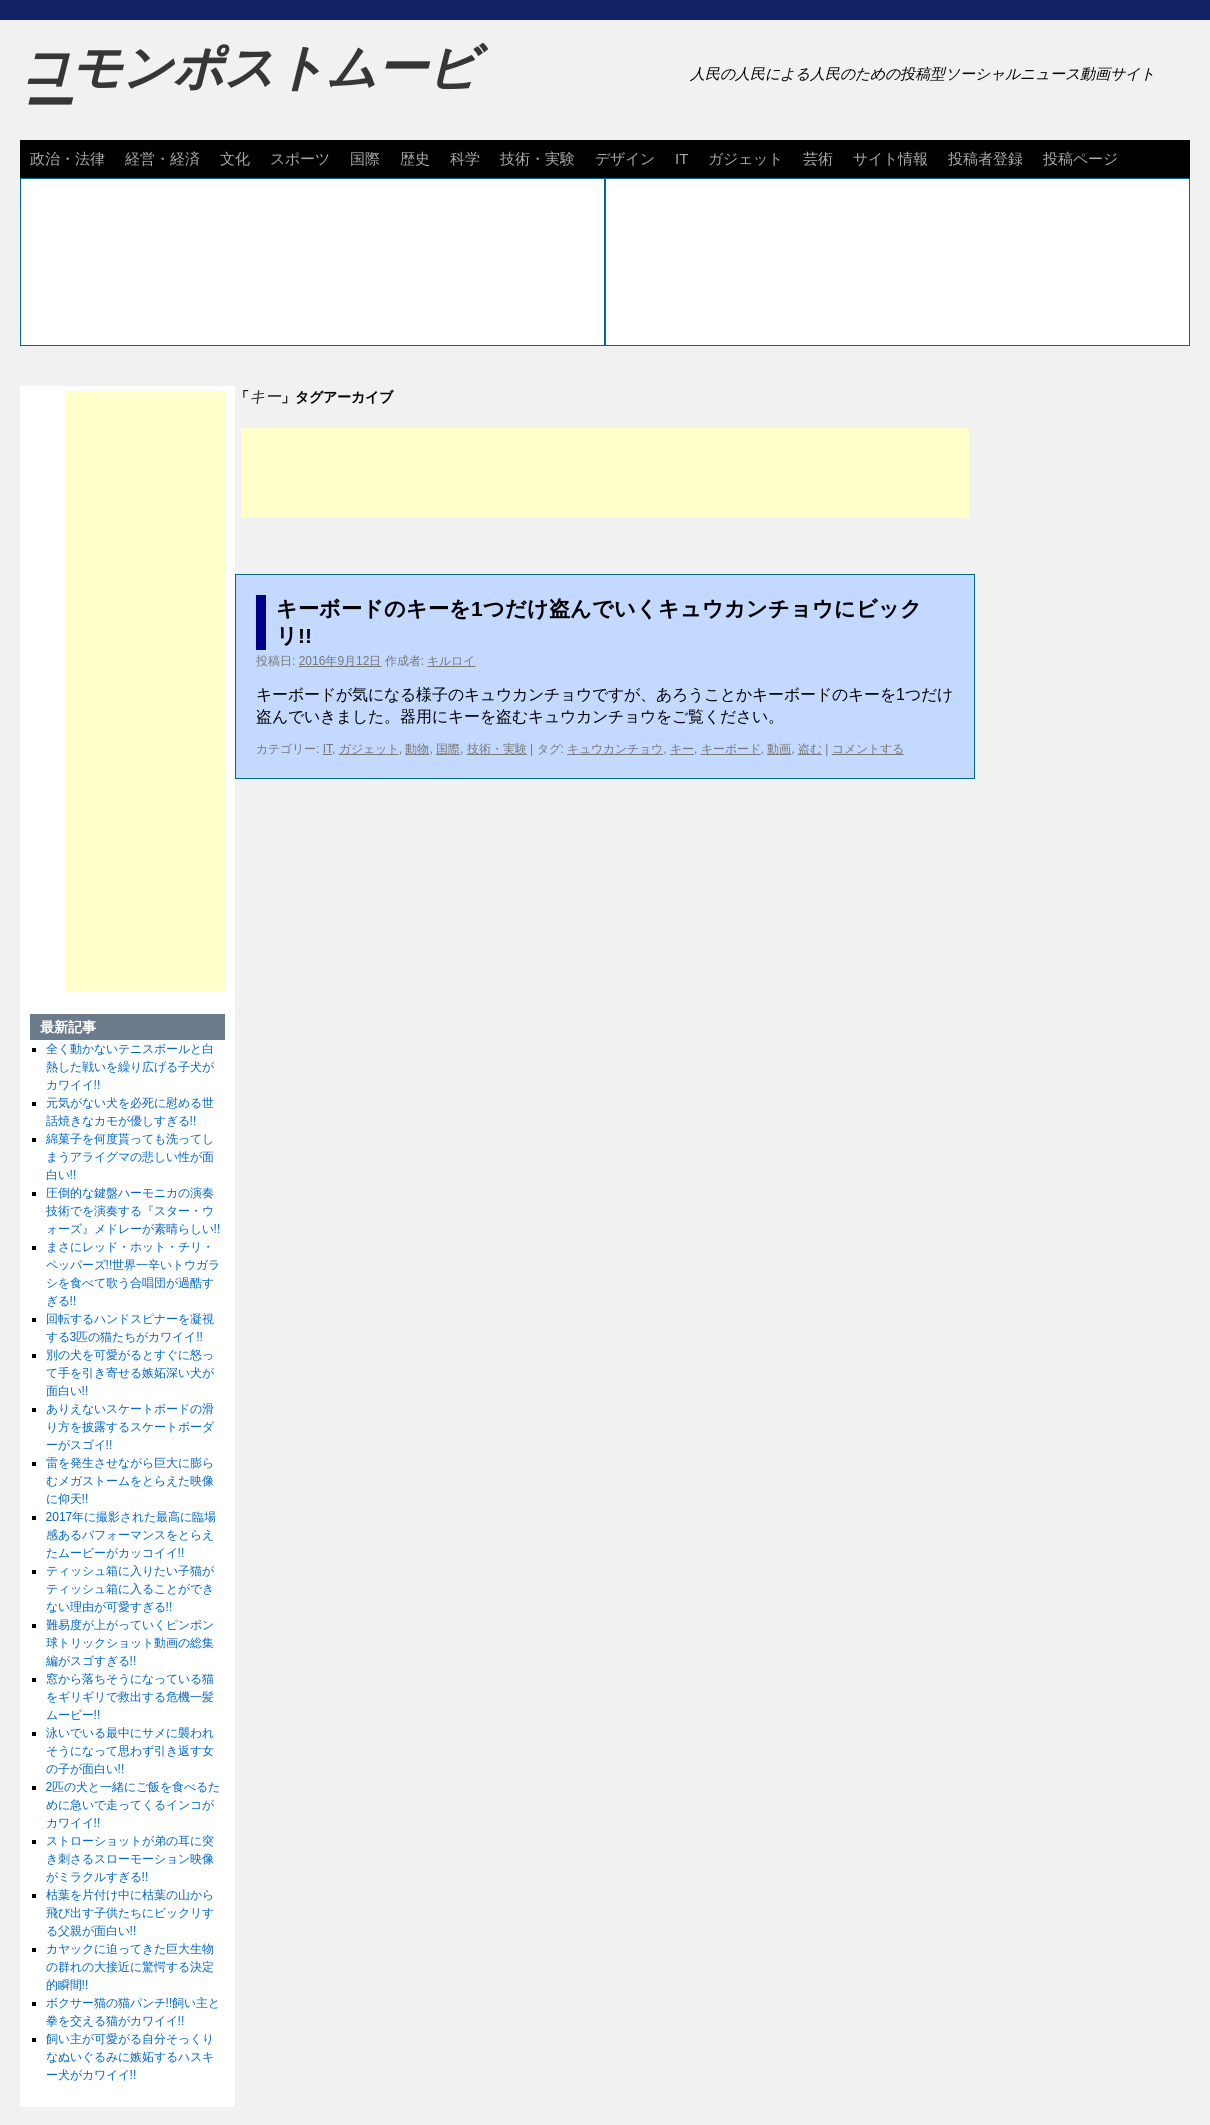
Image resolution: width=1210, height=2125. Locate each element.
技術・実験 (537, 158)
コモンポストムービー (249, 86)
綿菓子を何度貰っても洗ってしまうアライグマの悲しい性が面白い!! (130, 1157)
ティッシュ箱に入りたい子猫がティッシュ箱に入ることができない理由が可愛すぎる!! (130, 1589)
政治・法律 (67, 158)
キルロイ (451, 661)
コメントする (868, 749)
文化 (235, 158)
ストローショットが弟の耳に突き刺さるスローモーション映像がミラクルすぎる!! (130, 1859)
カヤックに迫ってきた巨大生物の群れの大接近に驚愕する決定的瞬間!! (130, 1967)
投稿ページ (1080, 158)
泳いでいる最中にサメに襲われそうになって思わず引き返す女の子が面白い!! (130, 1751)
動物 (417, 749)
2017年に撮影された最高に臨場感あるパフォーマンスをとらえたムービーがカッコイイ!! (131, 1535)
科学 (465, 158)
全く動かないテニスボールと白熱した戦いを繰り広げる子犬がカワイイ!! (130, 1067)
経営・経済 (162, 158)
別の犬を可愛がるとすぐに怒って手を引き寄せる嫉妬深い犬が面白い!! (130, 1373)
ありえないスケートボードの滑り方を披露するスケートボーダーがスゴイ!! (130, 1427)
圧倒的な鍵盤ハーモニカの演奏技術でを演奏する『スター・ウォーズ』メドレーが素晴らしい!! (133, 1211)
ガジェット (745, 158)
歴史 (415, 158)
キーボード (731, 749)
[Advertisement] (605, 473)
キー (682, 749)
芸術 (818, 158)
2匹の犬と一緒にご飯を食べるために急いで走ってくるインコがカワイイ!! (133, 1805)
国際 (365, 158)
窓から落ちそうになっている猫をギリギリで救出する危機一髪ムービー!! (130, 1697)
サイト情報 (890, 158)
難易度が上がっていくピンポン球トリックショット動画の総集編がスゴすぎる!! (130, 1643)
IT (681, 158)
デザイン (625, 158)
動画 (779, 749)
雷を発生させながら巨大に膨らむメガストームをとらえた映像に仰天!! (130, 1481)
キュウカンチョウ (615, 749)
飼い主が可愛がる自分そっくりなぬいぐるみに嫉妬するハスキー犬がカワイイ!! (130, 2057)
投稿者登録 (985, 158)
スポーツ (300, 158)
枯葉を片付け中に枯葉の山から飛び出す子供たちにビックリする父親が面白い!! (130, 1913)
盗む (810, 749)
